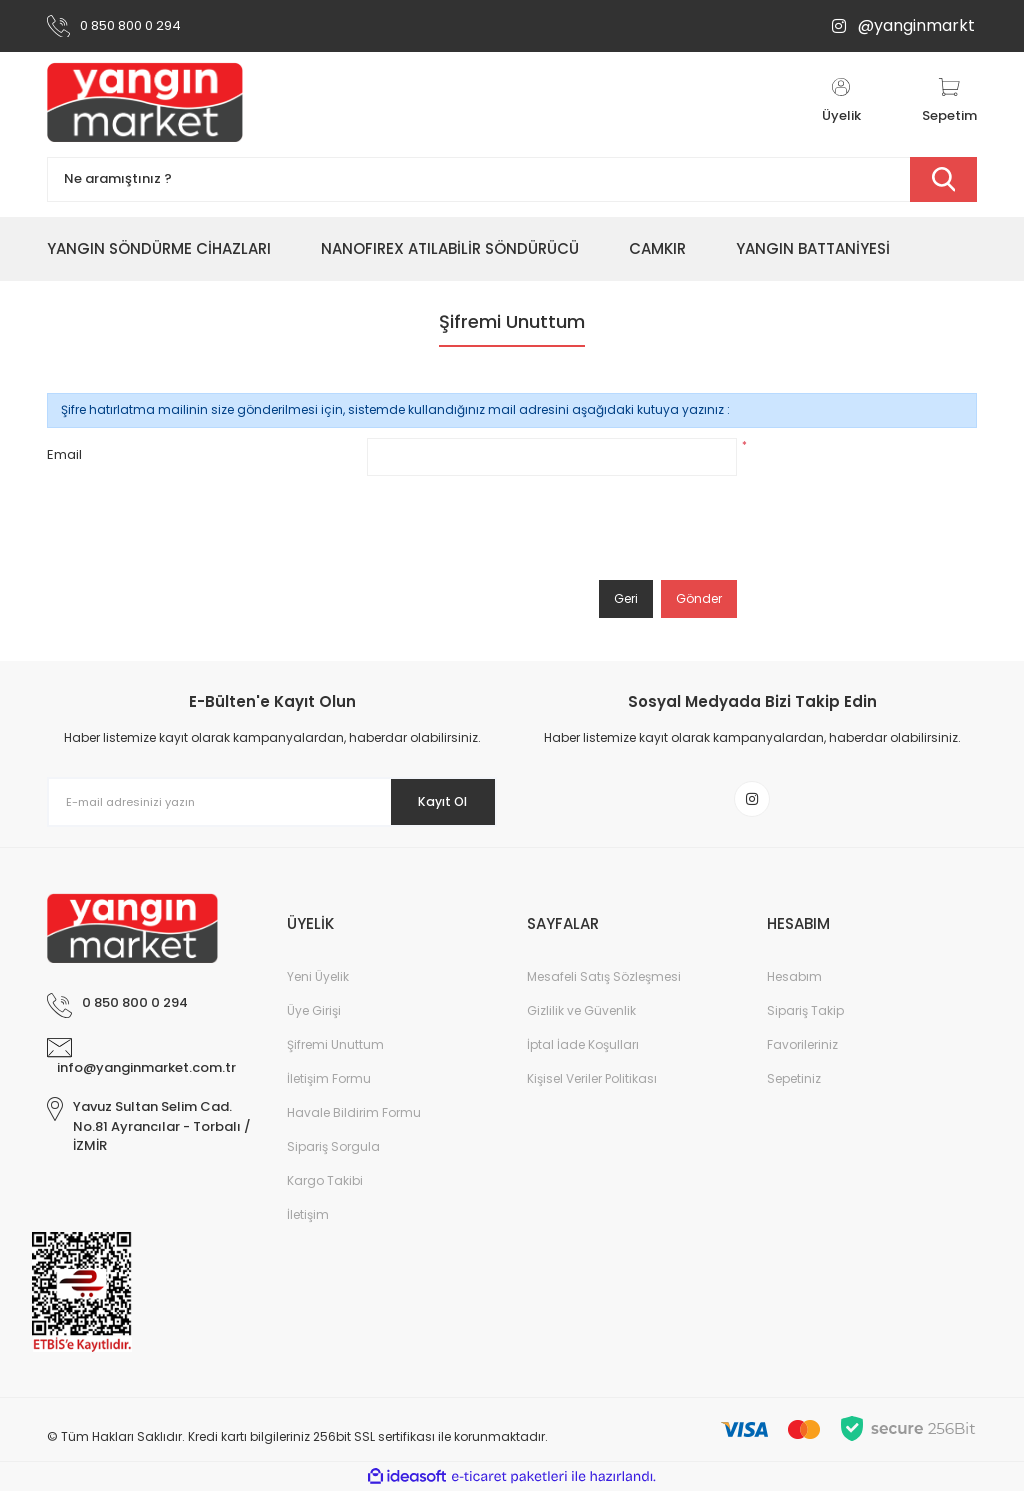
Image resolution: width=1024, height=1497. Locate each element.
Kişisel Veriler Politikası (592, 1084)
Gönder (699, 598)
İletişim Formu (329, 1084)
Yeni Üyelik (318, 982)
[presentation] (519, 528)
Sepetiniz (794, 1084)
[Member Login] (841, 102)
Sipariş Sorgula (333, 1152)
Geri (626, 598)
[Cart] (949, 102)
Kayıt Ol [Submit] (430, 802)
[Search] (512, 179)
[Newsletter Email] (272, 802)
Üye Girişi (314, 1016)
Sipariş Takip (805, 1016)
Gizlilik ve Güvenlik (581, 1016)
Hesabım (794, 982)
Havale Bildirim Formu (354, 1118)
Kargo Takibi (325, 1186)
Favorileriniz (802, 1050)
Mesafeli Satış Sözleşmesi (604, 982)
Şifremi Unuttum (335, 1050)
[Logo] (145, 102)
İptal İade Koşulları (583, 1050)
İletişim (308, 1220)
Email (64, 454)
